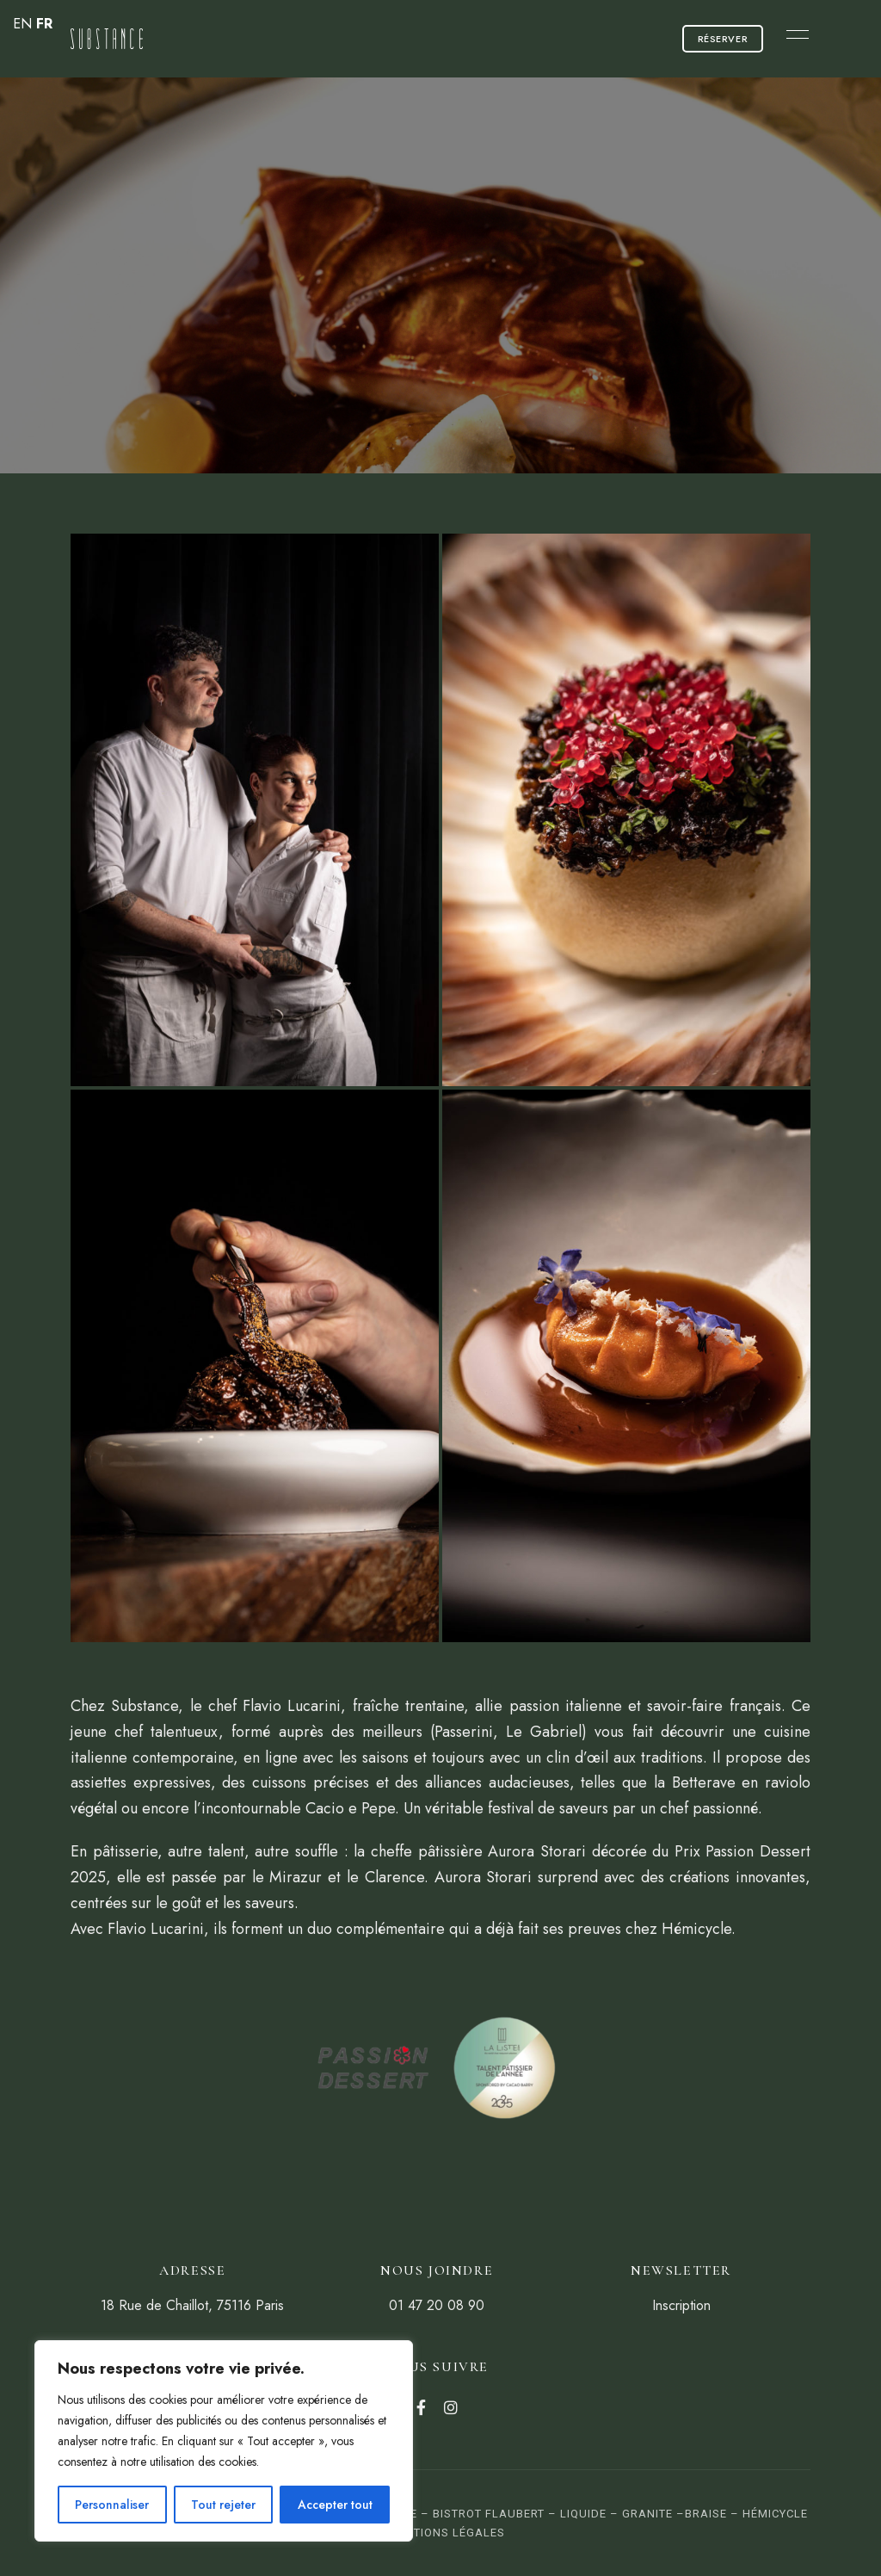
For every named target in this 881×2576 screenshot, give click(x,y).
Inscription (681, 2305)
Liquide (583, 2513)
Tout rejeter (223, 2504)
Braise (706, 2513)
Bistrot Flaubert (489, 2513)
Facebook (421, 2407)
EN (22, 24)
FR (44, 24)
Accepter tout (335, 2504)
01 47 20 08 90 (436, 2305)
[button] (722, 39)
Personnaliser (112, 2504)
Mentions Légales (446, 2532)
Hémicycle (775, 2513)
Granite (647, 2513)
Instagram (451, 2407)
